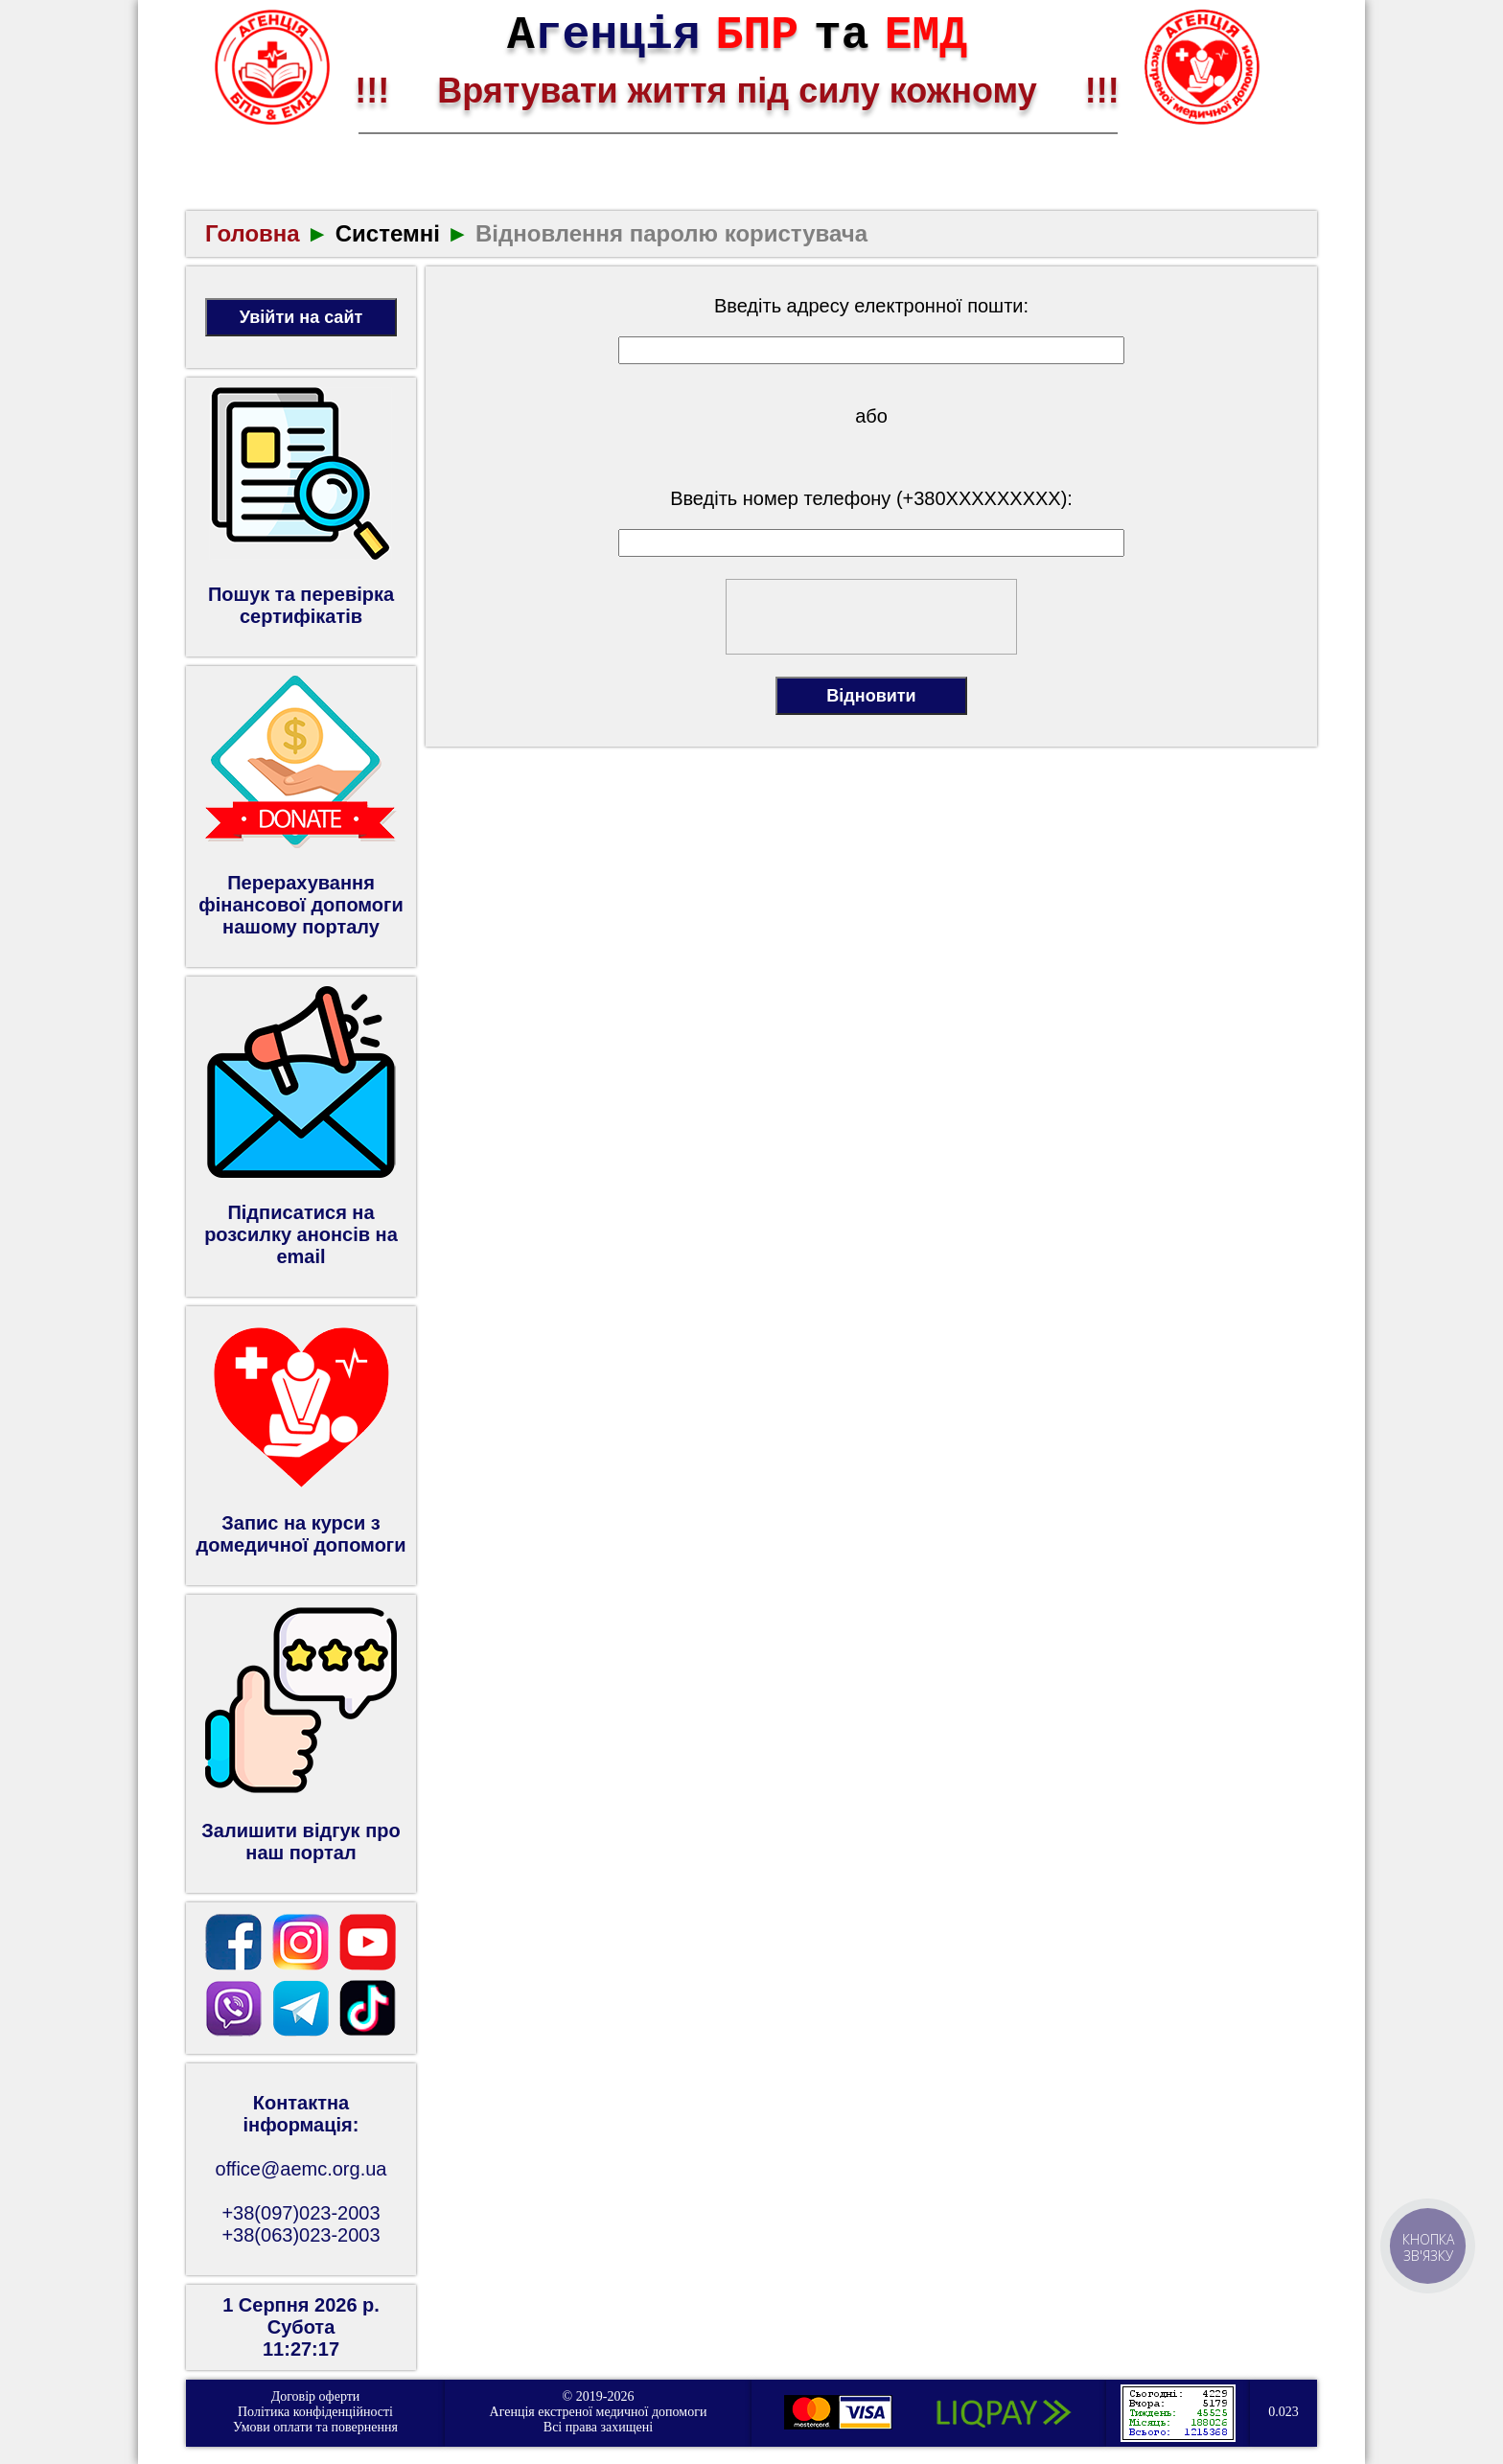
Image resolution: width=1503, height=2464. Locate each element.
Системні (387, 233)
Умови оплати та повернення (315, 2427)
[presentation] (872, 617)
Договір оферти (315, 2396)
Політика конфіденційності (315, 2412)
